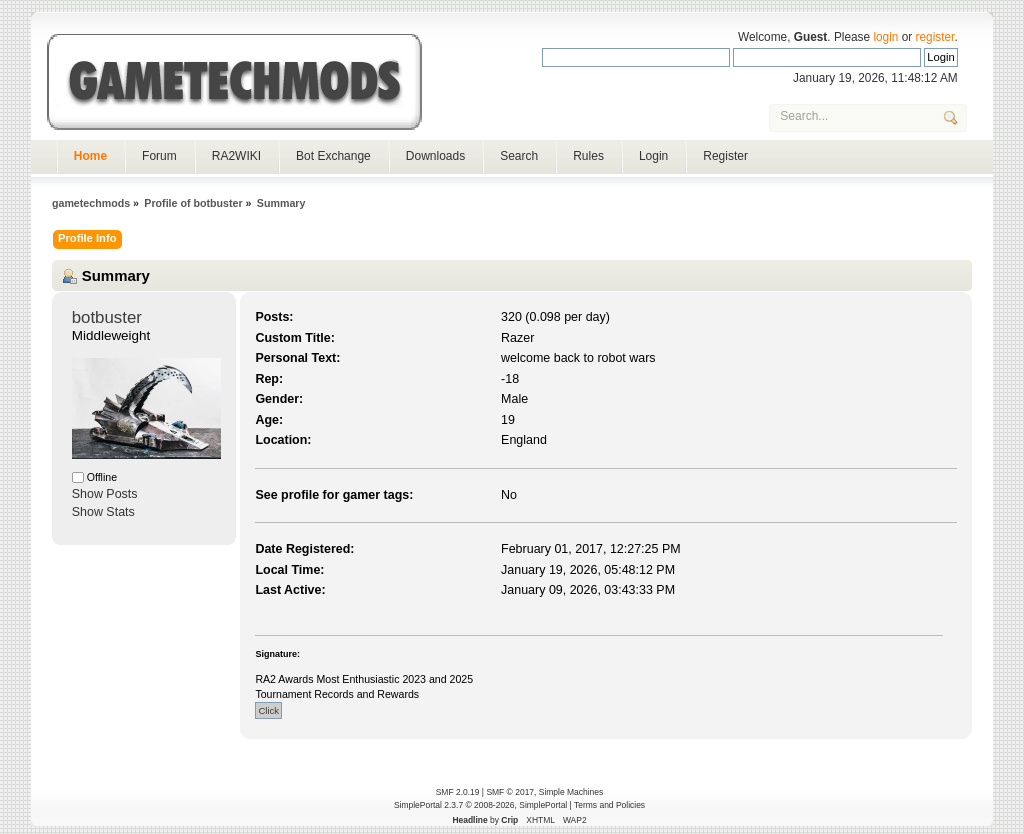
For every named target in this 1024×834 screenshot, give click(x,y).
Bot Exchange (333, 156)
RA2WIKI (236, 156)
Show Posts (105, 494)
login (885, 37)
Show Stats (103, 512)
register (935, 37)
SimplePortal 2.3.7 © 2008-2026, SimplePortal (480, 805)
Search (519, 156)
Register (725, 156)
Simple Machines (571, 792)
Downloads (435, 156)
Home (90, 156)
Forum (159, 156)
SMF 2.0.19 (458, 792)
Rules (588, 156)
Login (653, 156)
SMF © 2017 (510, 792)
